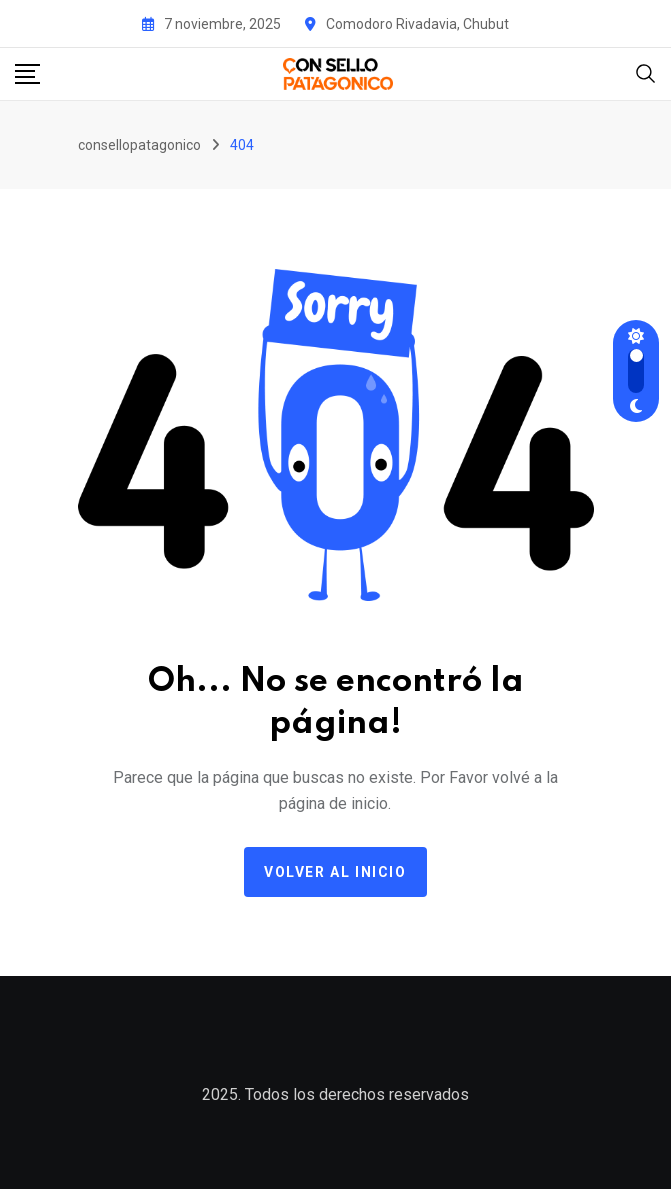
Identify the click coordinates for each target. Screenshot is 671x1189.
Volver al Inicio (335, 872)
